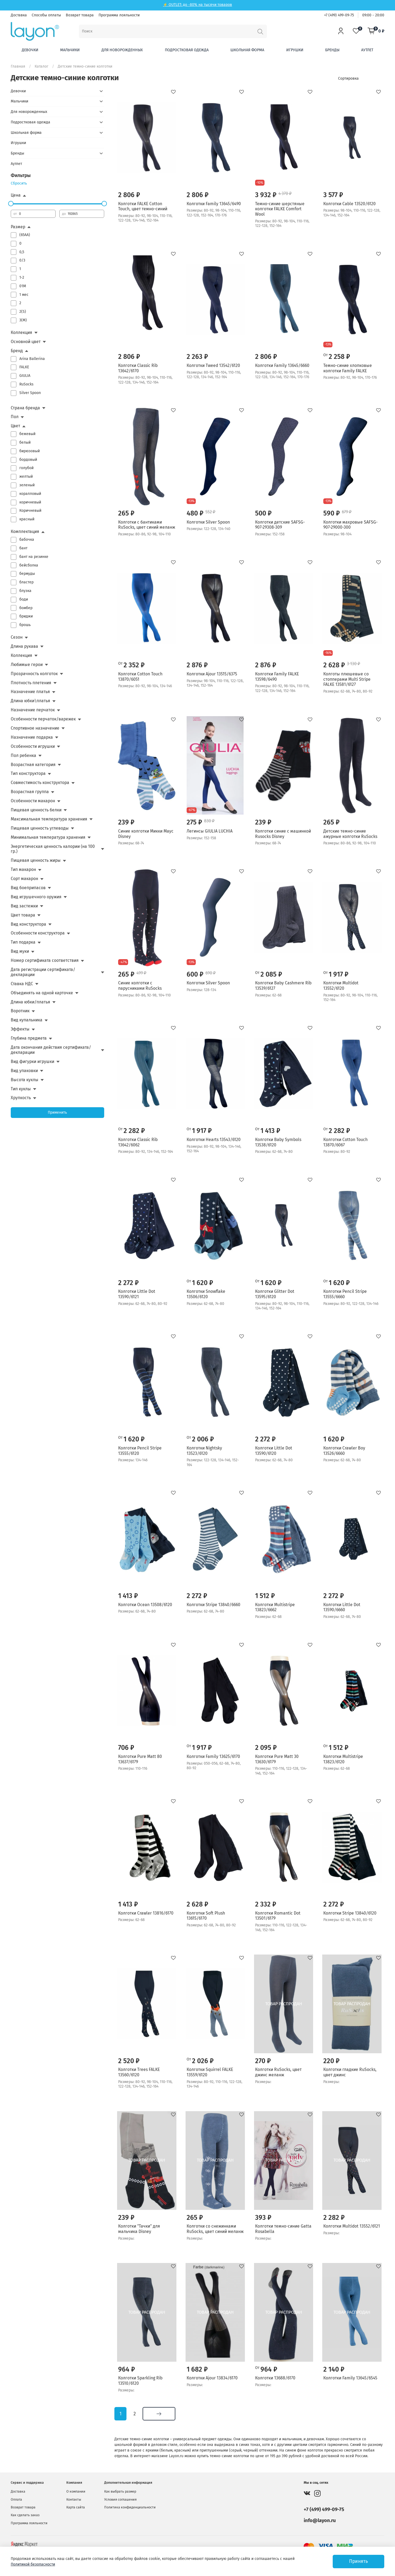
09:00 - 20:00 (373, 15)
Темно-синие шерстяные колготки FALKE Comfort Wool (280, 209)
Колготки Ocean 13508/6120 (145, 1604)
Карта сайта (75, 2507)
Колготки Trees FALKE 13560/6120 (139, 2072)
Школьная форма (247, 50)
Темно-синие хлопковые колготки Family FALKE (347, 368)
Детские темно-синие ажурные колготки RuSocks (350, 834)
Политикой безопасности (33, 2564)
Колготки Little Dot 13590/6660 (341, 1607)
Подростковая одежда (187, 50)
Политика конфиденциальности (130, 2507)
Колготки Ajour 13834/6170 (212, 2377)
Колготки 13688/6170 (275, 2377)
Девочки (30, 50)
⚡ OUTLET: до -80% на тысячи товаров (197, 4)
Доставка (19, 15)
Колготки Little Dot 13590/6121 (136, 1294)
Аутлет (367, 50)
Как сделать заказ (25, 2515)
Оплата (16, 2499)
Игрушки (294, 50)
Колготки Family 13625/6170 (213, 1756)
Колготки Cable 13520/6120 (349, 203)
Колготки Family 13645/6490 (214, 203)
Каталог (41, 66)
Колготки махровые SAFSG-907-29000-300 (350, 525)
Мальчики (70, 50)
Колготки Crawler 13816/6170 (145, 1913)
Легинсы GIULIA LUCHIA (210, 831)
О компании (75, 2491)
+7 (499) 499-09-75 (339, 15)
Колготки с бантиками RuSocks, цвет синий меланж (146, 525)
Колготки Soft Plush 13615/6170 (206, 1916)
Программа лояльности (119, 15)
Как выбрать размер (120, 2491)
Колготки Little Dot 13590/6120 (273, 1450)
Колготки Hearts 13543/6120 (214, 1139)
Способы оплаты (46, 15)
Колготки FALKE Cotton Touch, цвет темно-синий (142, 206)
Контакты (73, 2499)
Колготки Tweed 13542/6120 (213, 365)
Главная (18, 66)
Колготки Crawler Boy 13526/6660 (344, 1450)
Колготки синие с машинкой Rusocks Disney (283, 834)
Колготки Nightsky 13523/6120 (204, 1450)
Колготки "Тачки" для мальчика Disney (139, 2229)
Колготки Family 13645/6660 (282, 365)
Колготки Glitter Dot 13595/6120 (274, 1294)
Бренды (332, 50)
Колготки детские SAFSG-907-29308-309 (280, 525)
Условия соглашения (120, 2499)
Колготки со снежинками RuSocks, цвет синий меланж (215, 2229)
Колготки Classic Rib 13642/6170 (138, 368)
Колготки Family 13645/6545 (350, 2377)
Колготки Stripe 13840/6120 (349, 1913)
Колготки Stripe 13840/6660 (213, 1604)
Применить (57, 1112)
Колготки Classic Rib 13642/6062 (138, 1142)
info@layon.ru (320, 2520)
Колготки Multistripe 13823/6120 (343, 1759)
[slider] (11, 204)
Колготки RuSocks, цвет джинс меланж (278, 2072)
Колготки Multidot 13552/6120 (340, 985)
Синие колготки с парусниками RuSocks (140, 985)
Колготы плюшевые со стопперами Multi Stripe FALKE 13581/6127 (347, 679)
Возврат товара (80, 15)
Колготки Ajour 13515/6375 (212, 673)
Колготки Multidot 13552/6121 (351, 2226)
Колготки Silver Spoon (208, 522)
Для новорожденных (122, 50)
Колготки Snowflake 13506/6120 (206, 1294)
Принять (358, 2561)
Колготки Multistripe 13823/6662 (275, 1607)
